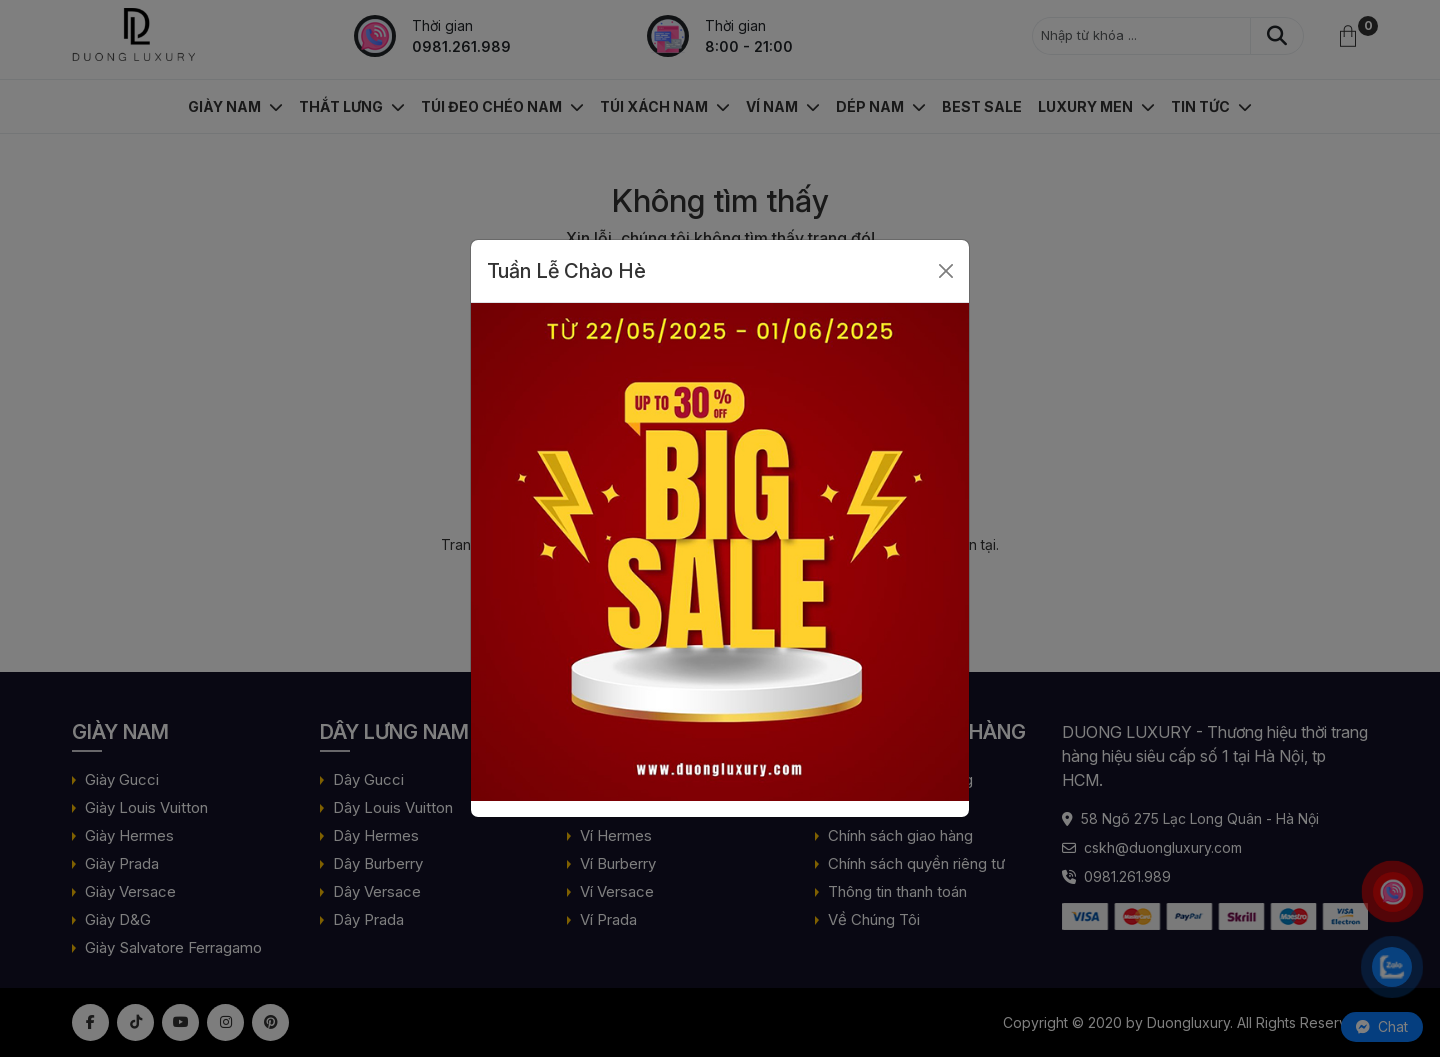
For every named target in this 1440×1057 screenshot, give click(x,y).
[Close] (946, 271)
